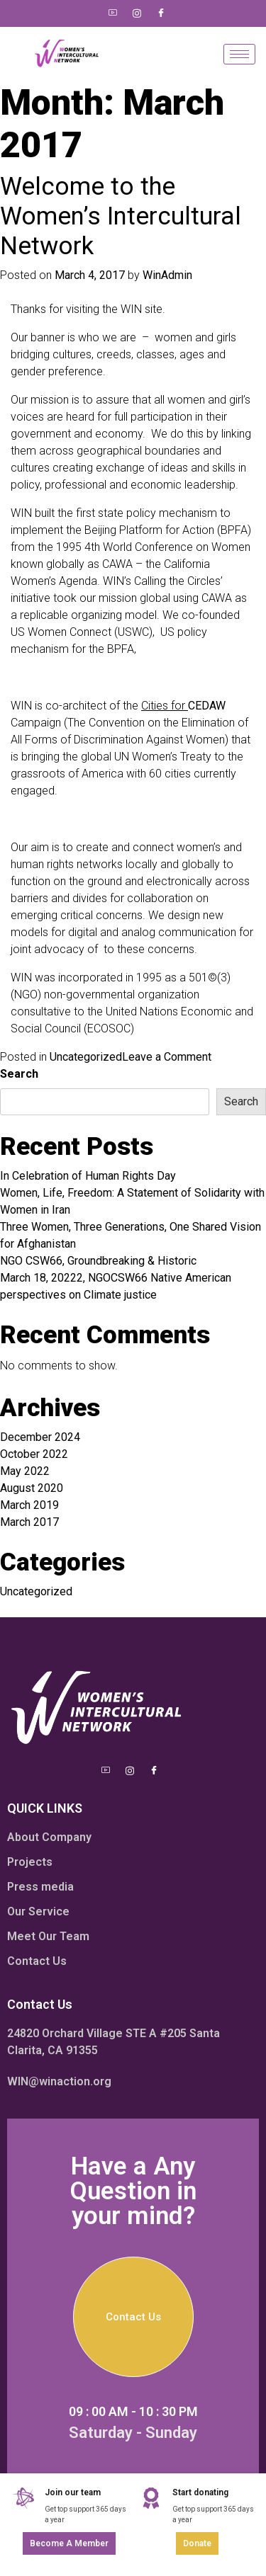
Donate (197, 2543)
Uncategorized (86, 1057)
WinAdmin (167, 275)
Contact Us (133, 2316)
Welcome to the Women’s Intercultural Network (120, 216)
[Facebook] (161, 13)
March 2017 (29, 1522)
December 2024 (40, 1437)
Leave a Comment (166, 1057)
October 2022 (34, 1454)
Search (19, 1074)
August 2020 (31, 1488)
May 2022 (25, 1471)
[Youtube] (112, 13)
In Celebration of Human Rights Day (88, 1175)
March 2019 (29, 1505)
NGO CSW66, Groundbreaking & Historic (98, 1260)
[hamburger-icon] (239, 54)
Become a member (69, 2543)
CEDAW (207, 705)
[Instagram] (137, 13)
